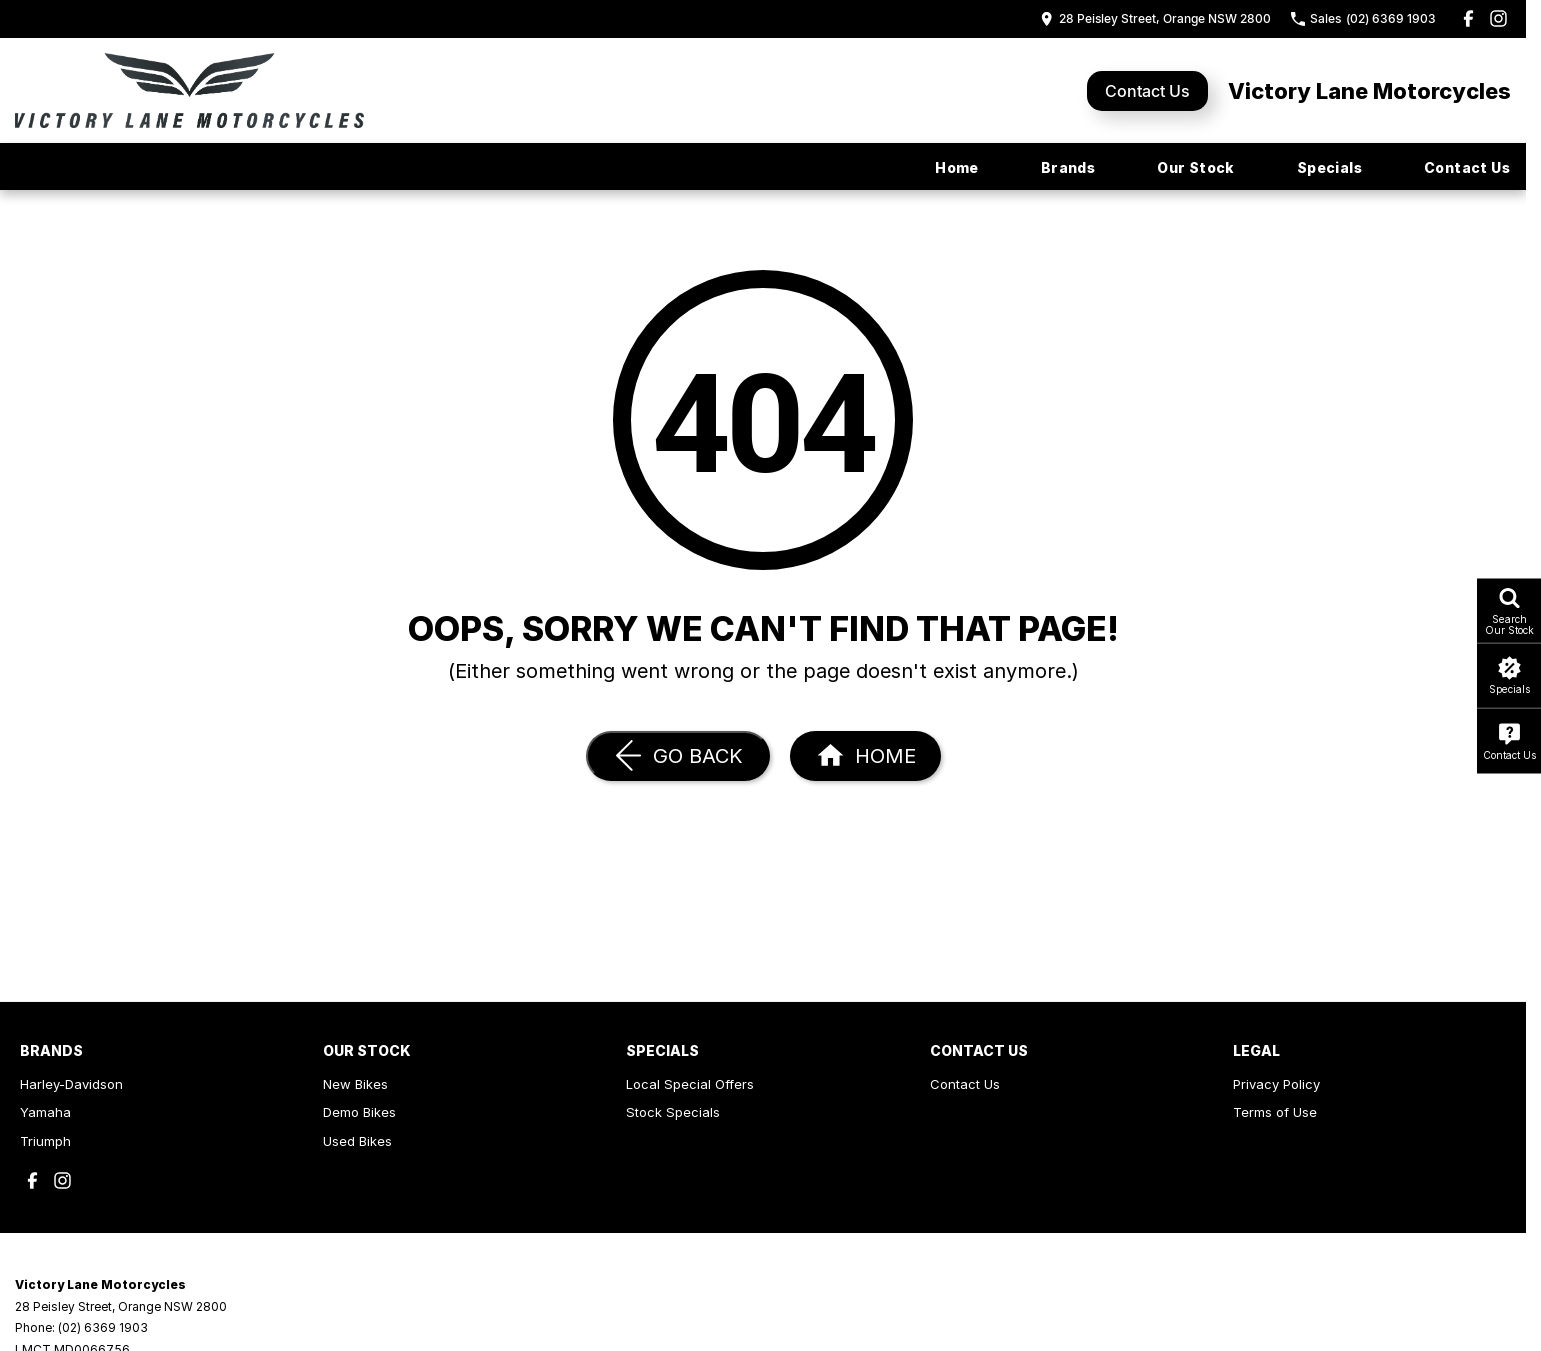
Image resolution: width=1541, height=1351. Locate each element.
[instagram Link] (1498, 18)
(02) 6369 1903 (103, 1327)
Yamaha (45, 1112)
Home (957, 167)
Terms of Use (1275, 1112)
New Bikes (355, 1084)
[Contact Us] (1155, 18)
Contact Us (1147, 91)
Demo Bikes (359, 1112)
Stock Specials (673, 1112)
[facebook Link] (1468, 18)
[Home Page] (189, 90)
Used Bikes (357, 1141)
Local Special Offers (690, 1084)
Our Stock (1196, 167)
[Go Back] (678, 756)
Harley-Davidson (71, 1084)
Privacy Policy (1276, 1084)
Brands (1068, 167)
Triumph (45, 1141)
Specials (1329, 167)
